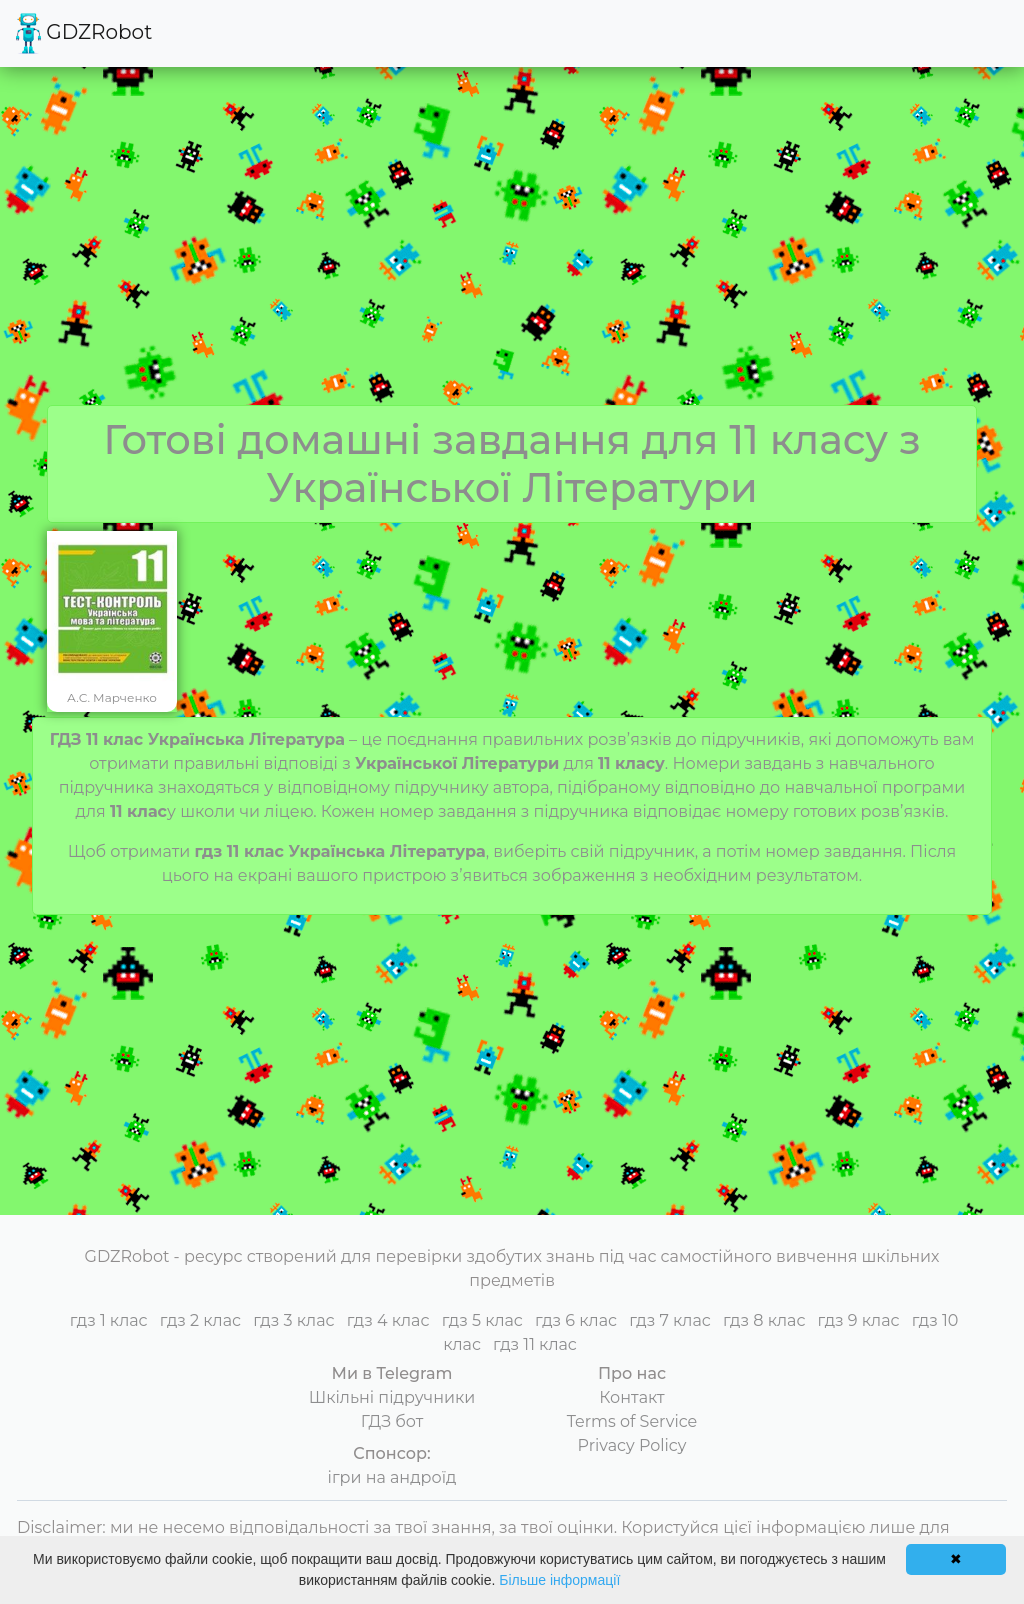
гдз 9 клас (859, 1320)
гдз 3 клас (293, 1320)
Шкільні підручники (392, 1397)
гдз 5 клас (482, 1320)
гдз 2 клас (200, 1320)
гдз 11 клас (535, 1344)
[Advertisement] (512, 255)
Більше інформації (559, 1580)
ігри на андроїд (392, 1477)
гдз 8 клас (764, 1320)
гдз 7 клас (670, 1320)
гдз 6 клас (576, 1320)
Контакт (631, 1397)
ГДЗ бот (392, 1421)
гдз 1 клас (109, 1320)
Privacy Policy (632, 1445)
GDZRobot (84, 33)
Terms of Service (632, 1421)
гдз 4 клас (388, 1320)
